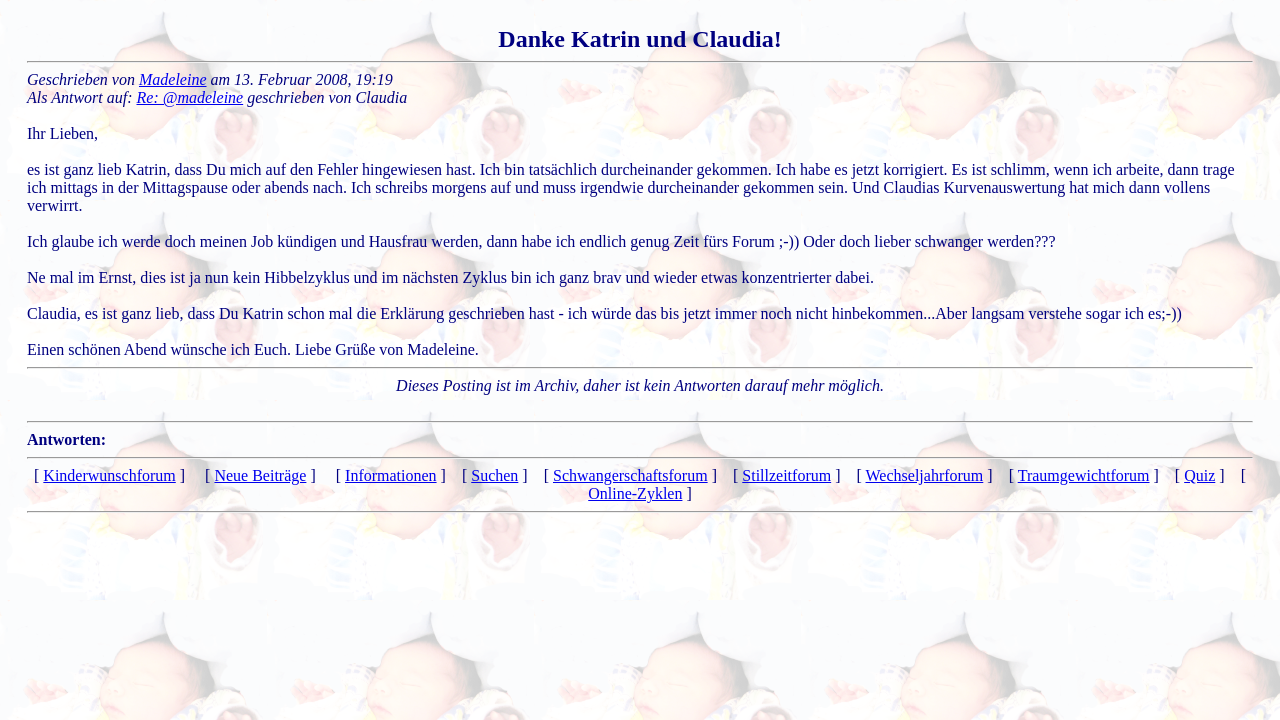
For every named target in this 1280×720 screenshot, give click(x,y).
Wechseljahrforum (925, 475)
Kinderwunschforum (109, 475)
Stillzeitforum (786, 475)
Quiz (1199, 475)
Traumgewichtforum (1084, 475)
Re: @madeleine (190, 97)
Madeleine (173, 79)
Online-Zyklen (635, 493)
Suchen (494, 475)
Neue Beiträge (260, 475)
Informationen (391, 475)
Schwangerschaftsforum (630, 475)
